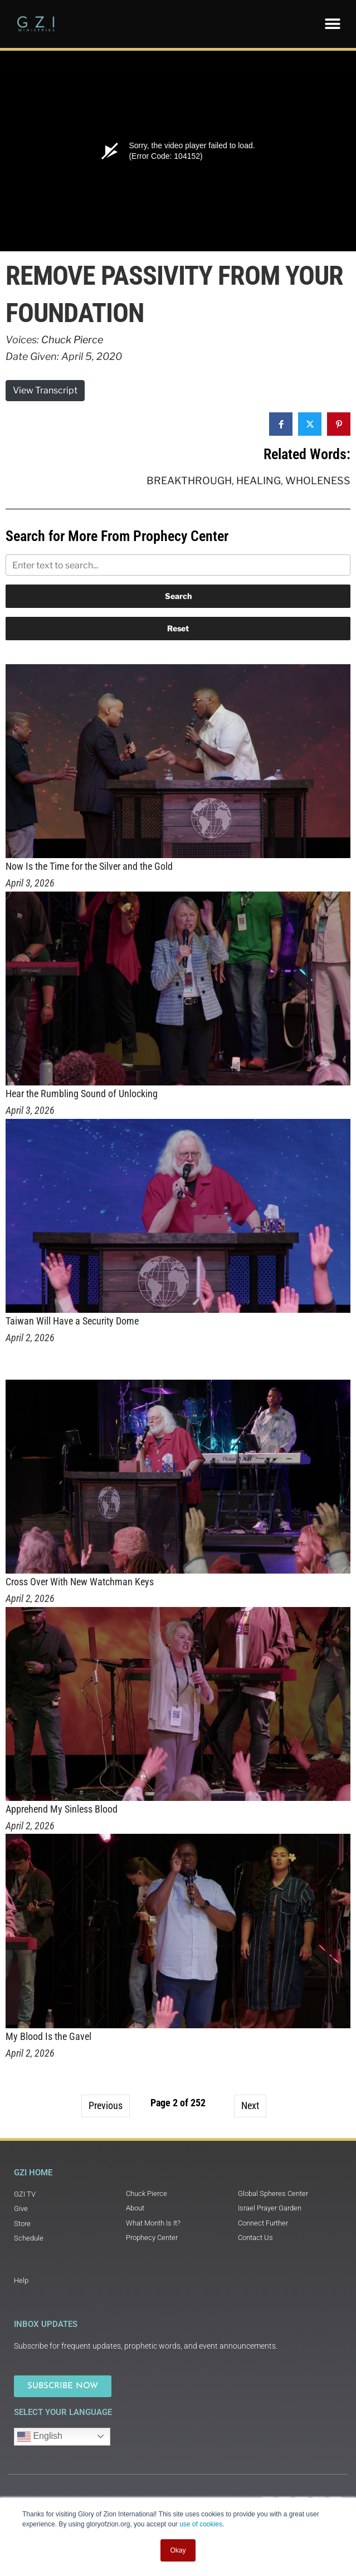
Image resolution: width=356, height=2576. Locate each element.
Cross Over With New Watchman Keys (80, 1582)
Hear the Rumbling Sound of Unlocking (82, 1093)
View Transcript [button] (45, 390)
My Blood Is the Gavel (48, 2036)
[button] (332, 23)
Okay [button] (178, 2550)
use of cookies (200, 2524)
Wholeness (317, 480)
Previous (106, 2105)
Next (250, 2105)
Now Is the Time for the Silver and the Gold (89, 866)
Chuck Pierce (72, 339)
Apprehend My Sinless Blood (62, 1809)
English (39, 2436)
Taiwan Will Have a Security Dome (72, 1321)
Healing (258, 480)
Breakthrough (189, 480)
